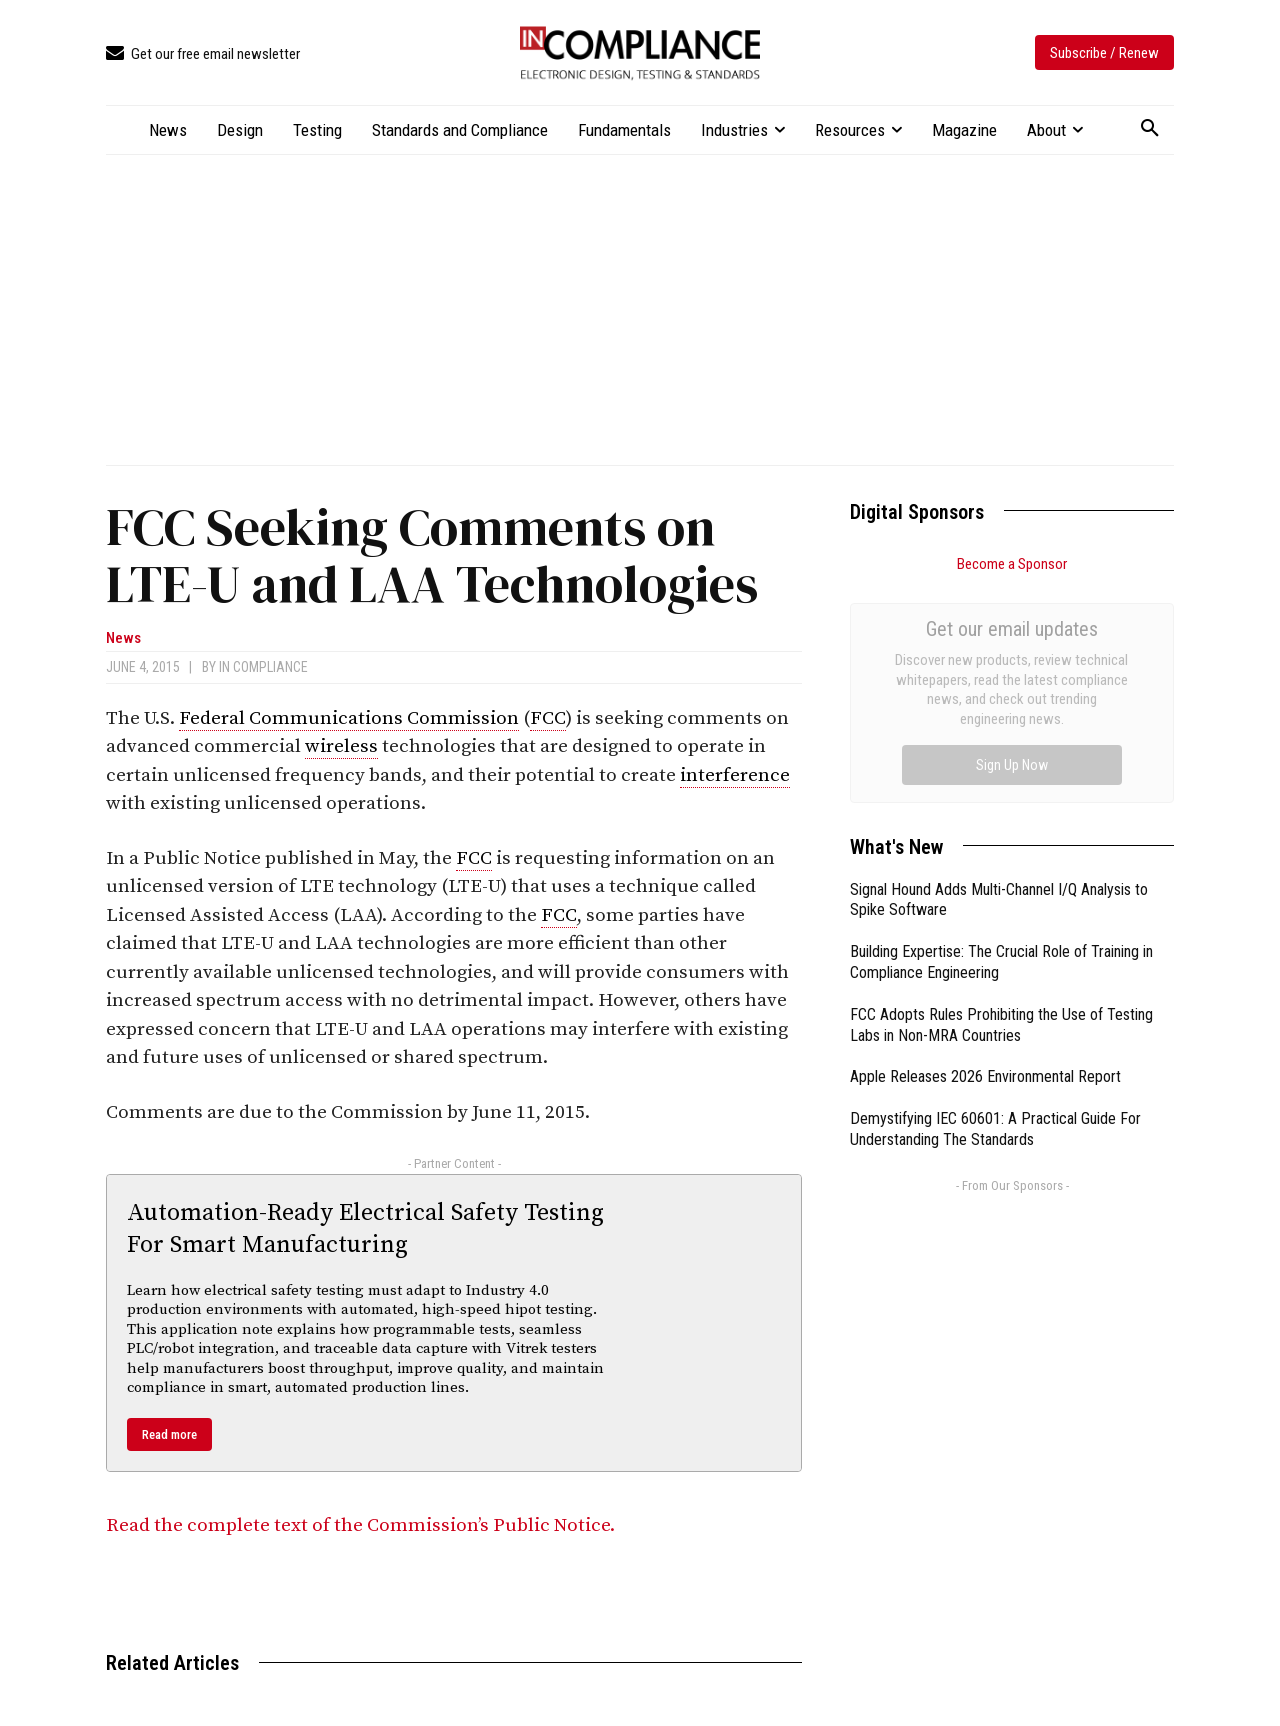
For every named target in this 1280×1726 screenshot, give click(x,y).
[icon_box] (203, 54)
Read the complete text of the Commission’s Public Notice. (360, 1525)
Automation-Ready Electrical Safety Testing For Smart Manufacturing (365, 1228)
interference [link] (735, 775)
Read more (169, 1434)
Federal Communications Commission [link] (349, 718)
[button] (1150, 129)
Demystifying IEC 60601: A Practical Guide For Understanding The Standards (995, 904)
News (123, 638)
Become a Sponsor (1012, 564)
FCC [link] (548, 718)
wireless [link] (341, 746)
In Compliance (263, 667)
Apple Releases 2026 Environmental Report (985, 851)
